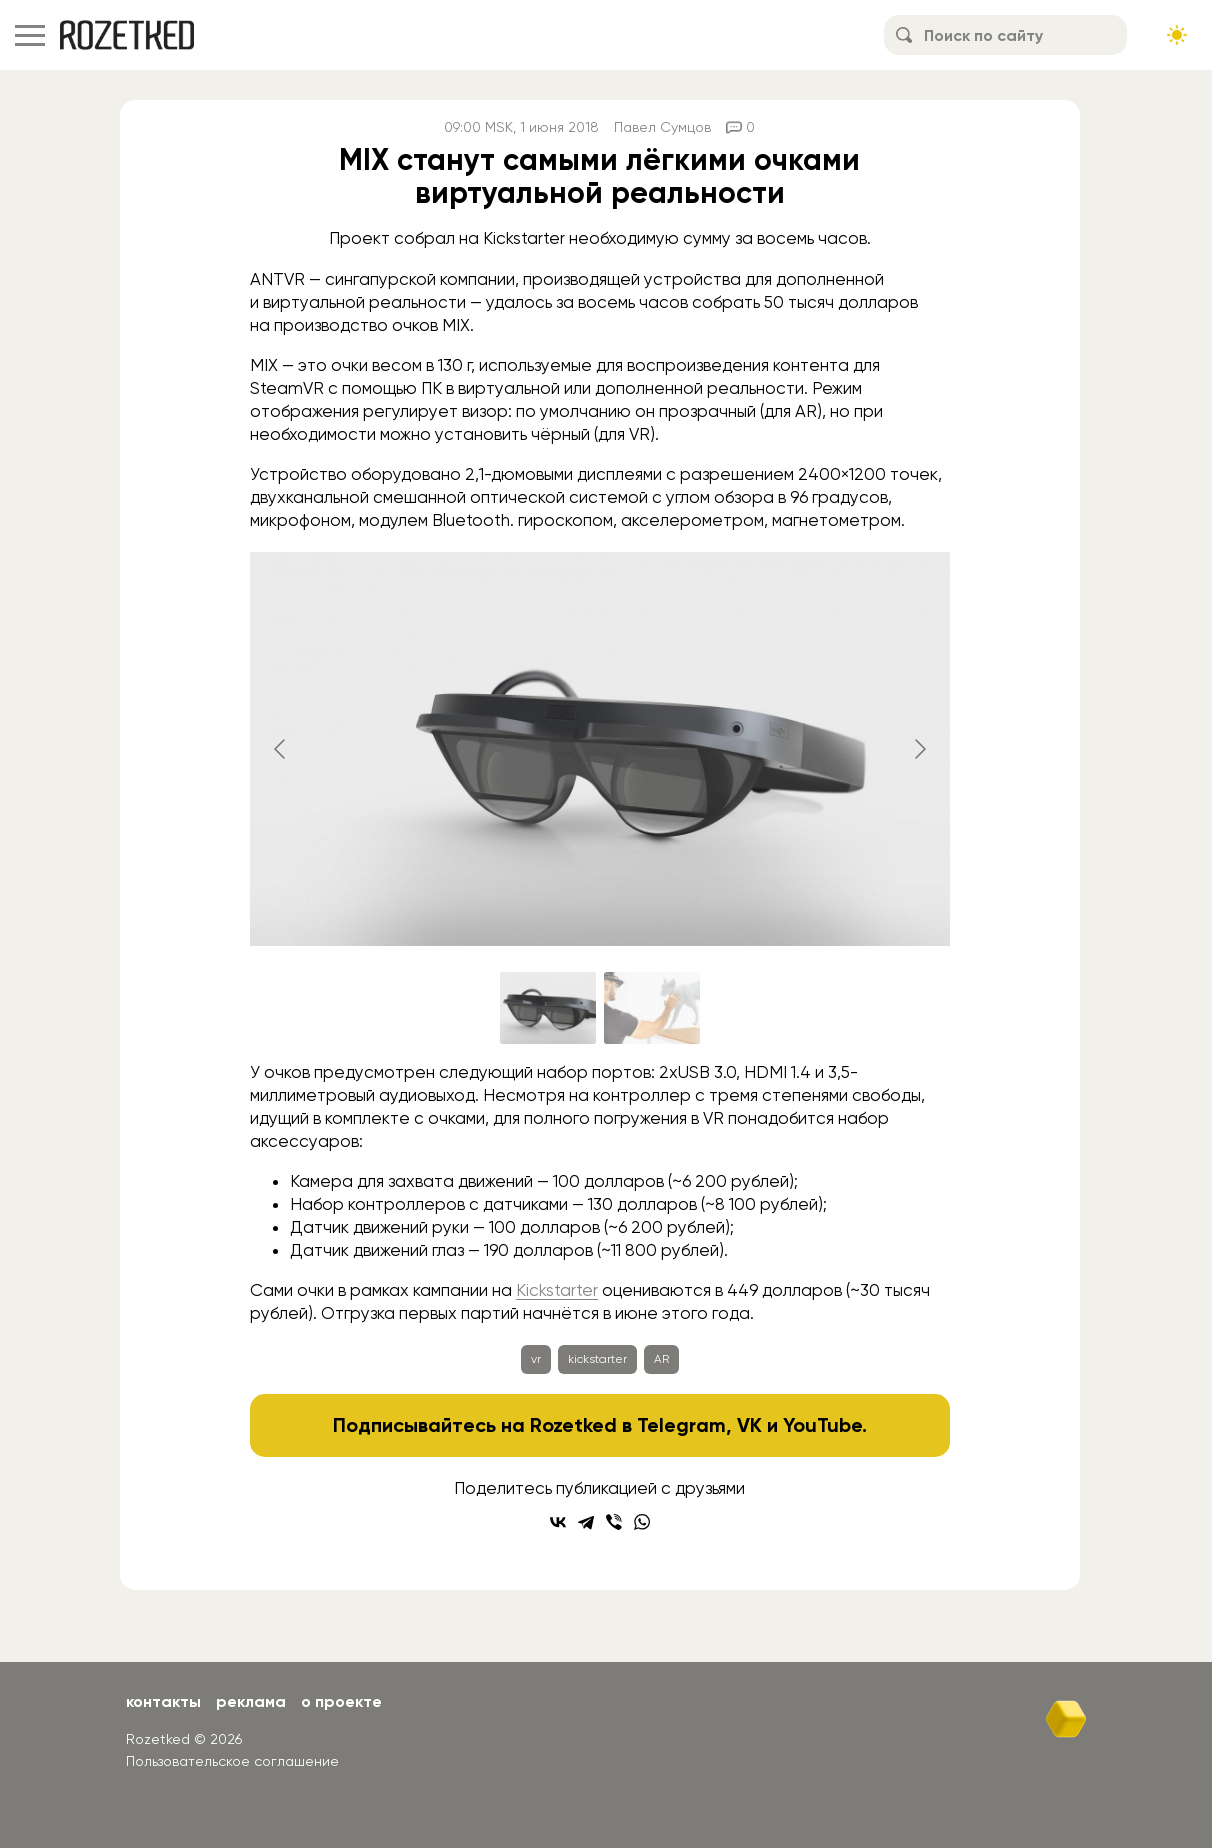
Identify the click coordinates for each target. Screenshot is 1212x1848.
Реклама (251, 1701)
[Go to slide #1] (548, 1008)
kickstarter (597, 1359)
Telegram (681, 1425)
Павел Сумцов (662, 127)
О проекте (341, 1701)
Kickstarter (557, 1290)
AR (661, 1359)
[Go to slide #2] (652, 1008)
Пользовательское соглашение (232, 1761)
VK (749, 1425)
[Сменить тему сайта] (1177, 35)
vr (536, 1359)
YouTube (822, 1425)
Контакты (163, 1701)
